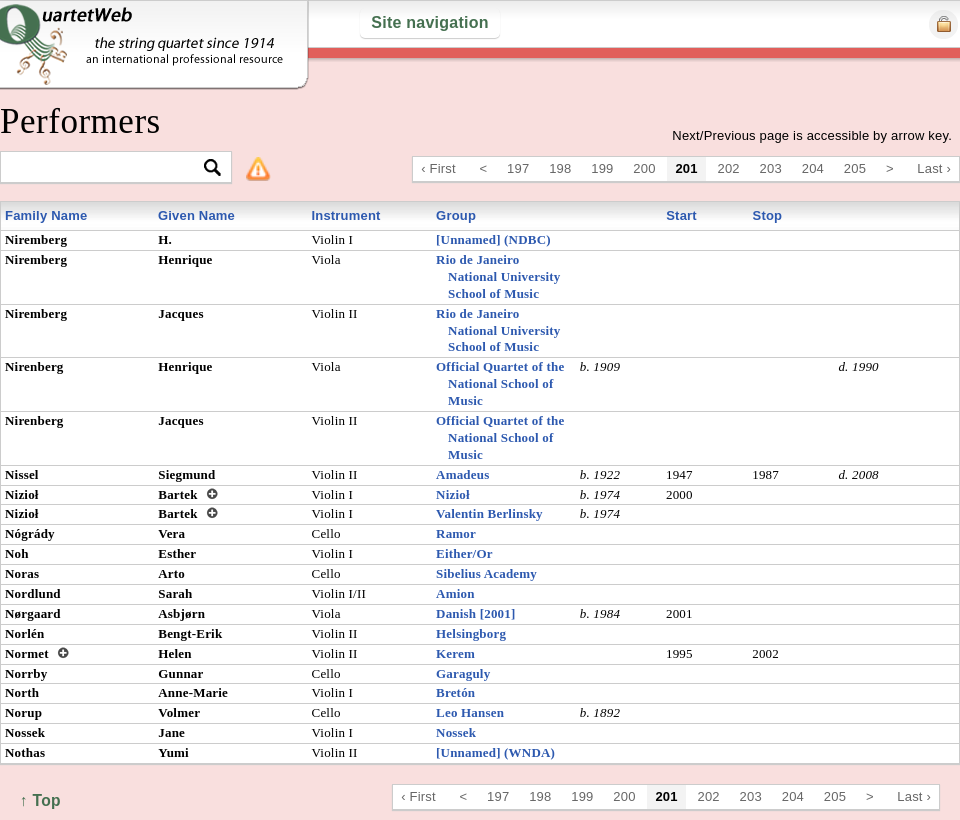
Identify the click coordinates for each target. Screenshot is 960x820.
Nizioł (453, 494)
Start (681, 215)
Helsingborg (471, 633)
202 (729, 168)
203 (771, 168)
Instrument (345, 215)
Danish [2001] (475, 613)
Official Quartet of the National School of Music (500, 383)
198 (560, 168)
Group (456, 215)
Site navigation (429, 22)
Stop (768, 215)
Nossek (456, 732)
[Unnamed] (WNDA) (495, 752)
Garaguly (463, 673)
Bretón (455, 692)
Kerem (455, 653)
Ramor (456, 533)
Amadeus (462, 474)
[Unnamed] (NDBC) (493, 239)
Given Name (196, 215)
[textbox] (107, 168)
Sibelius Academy (486, 573)
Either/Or (464, 553)
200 (644, 168)
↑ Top (40, 800)
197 (518, 168)
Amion (455, 593)
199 (602, 168)
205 (855, 168)
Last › (934, 168)
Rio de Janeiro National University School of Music (498, 276)
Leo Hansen (470, 712)
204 (813, 168)
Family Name (46, 215)
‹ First (438, 168)
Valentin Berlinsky (489, 513)
